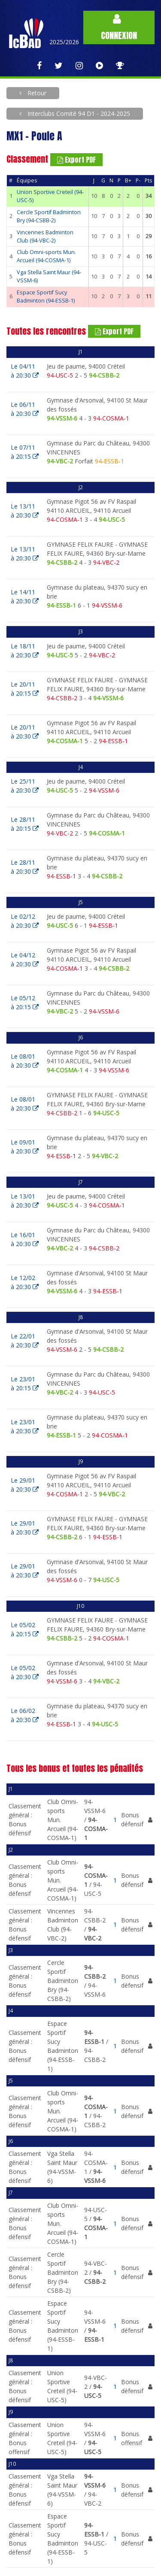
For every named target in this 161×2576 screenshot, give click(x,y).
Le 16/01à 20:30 (25, 1239)
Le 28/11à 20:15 (25, 823)
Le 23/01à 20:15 (25, 1383)
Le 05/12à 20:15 (25, 1002)
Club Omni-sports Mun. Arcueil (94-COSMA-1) (46, 256)
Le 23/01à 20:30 (25, 1426)
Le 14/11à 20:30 (25, 596)
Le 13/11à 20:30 (25, 510)
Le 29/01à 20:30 (25, 1484)
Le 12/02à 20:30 (25, 1282)
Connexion (119, 27)
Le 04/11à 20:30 (25, 370)
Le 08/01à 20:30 (25, 1060)
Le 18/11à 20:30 (25, 650)
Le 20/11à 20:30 (25, 731)
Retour (36, 93)
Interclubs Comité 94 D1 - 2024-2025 (78, 113)
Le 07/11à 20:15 (25, 451)
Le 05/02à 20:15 (25, 1629)
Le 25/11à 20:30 (25, 785)
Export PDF (76, 159)
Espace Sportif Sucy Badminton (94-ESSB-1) (46, 296)
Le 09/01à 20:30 (25, 1146)
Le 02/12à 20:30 (25, 920)
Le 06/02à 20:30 (25, 1715)
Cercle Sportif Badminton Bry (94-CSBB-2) (49, 216)
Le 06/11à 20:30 (25, 409)
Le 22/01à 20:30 (25, 1340)
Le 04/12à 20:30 (25, 959)
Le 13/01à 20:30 (25, 1200)
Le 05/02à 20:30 (25, 1672)
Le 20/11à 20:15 (25, 688)
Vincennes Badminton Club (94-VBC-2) (45, 236)
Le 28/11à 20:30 (25, 866)
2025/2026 (64, 42)
